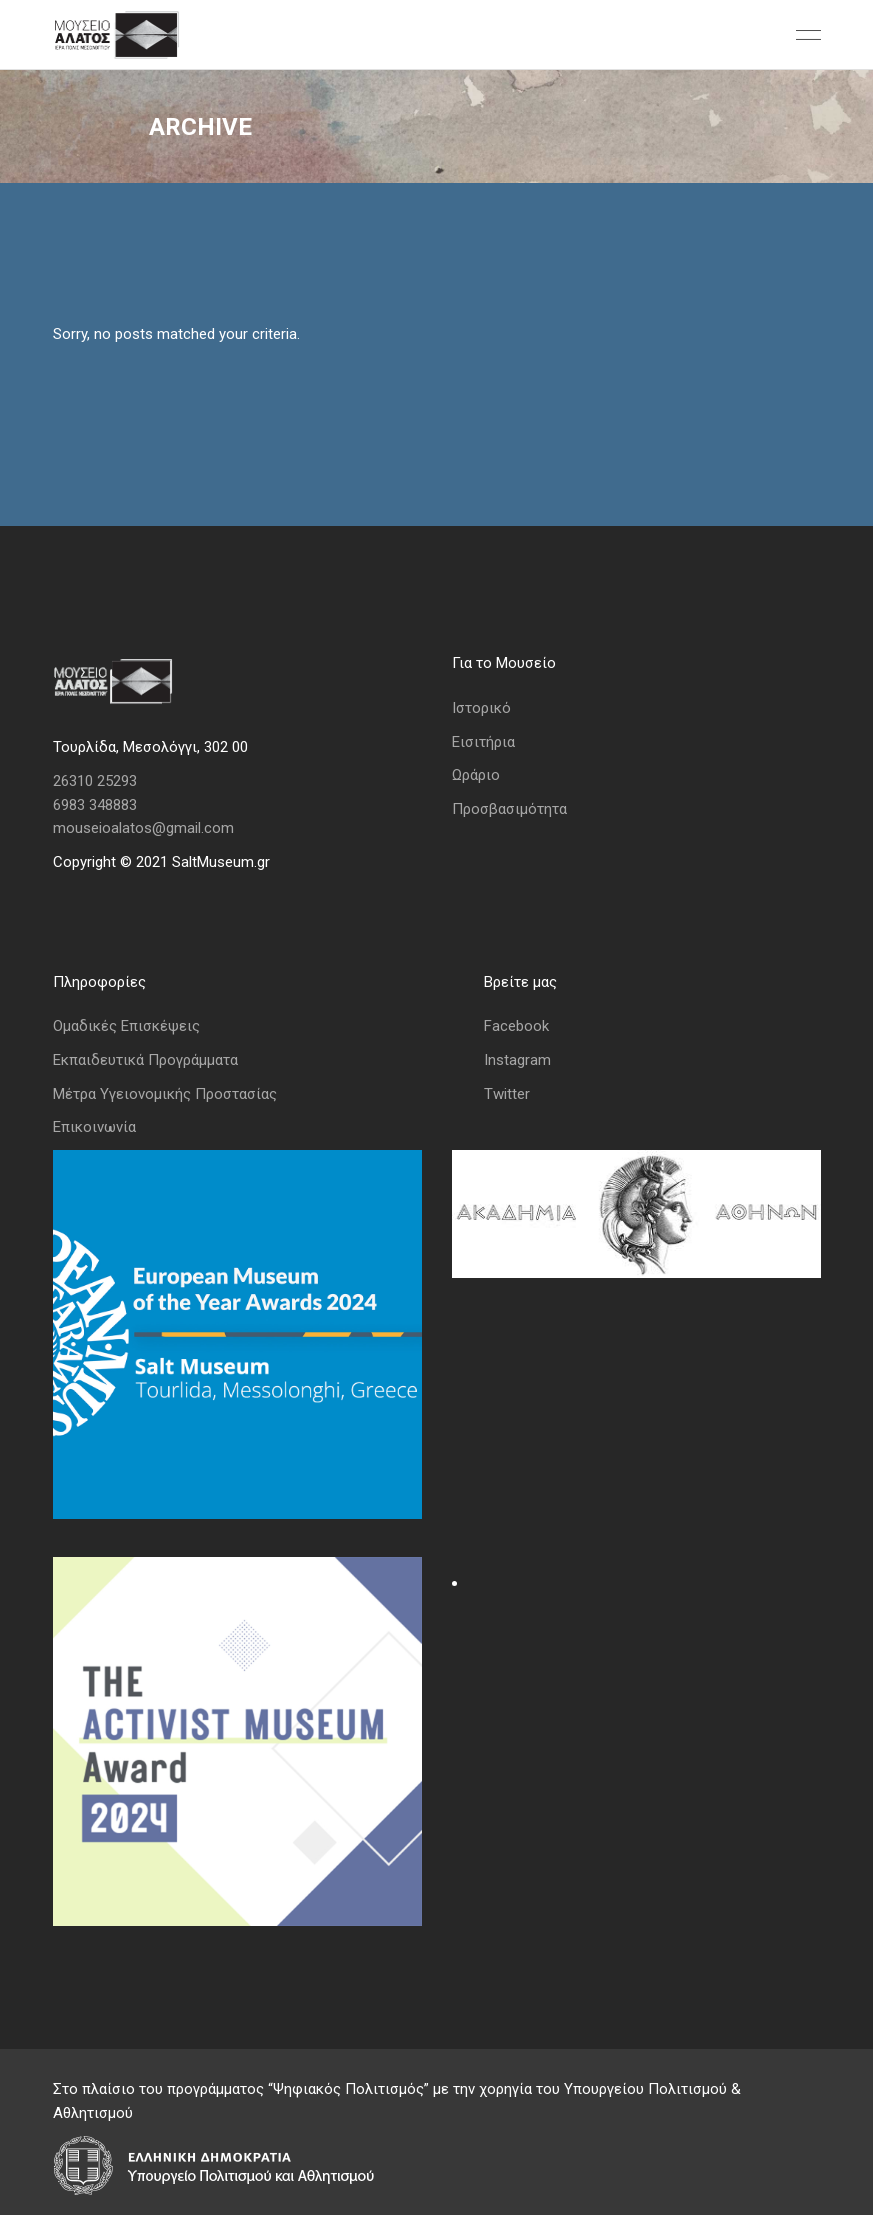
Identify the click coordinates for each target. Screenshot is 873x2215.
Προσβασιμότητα (509, 809)
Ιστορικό (481, 708)
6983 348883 (95, 805)
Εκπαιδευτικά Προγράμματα (145, 1060)
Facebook (516, 1026)
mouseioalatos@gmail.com (143, 828)
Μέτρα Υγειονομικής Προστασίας (165, 1094)
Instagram (517, 1060)
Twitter (507, 1094)
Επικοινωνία (94, 1127)
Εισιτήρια (483, 742)
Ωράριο (476, 775)
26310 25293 (95, 781)
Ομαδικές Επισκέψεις (126, 1026)
